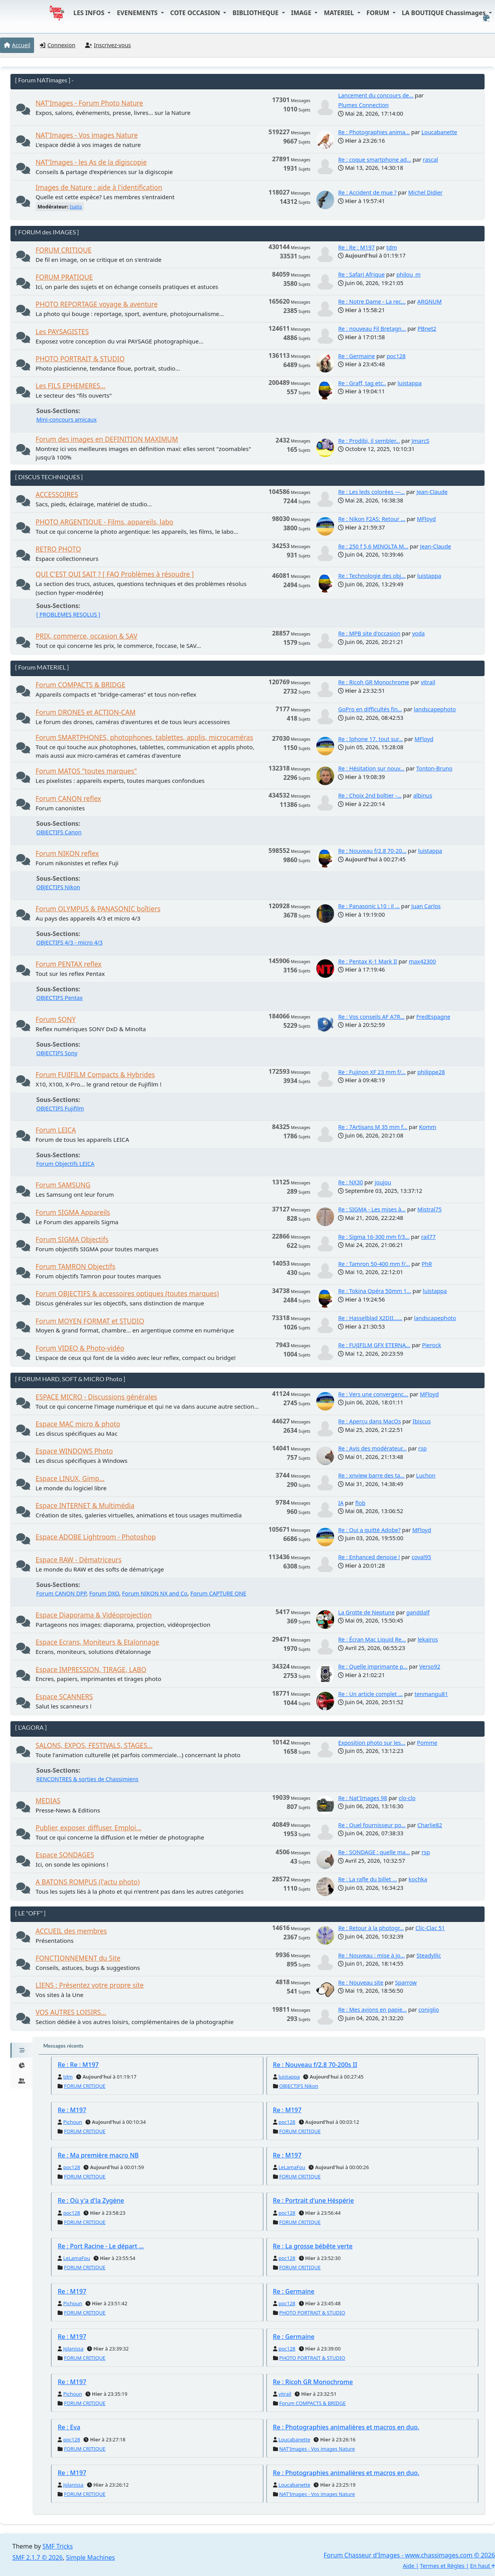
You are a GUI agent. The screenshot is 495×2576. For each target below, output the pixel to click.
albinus (422, 795)
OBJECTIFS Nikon (58, 887)
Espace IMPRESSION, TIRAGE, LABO (91, 1669)
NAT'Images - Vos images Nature (87, 135)
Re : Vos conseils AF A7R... (371, 1016)
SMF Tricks (58, 2546)
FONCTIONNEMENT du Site (78, 1958)
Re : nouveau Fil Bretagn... (372, 328)
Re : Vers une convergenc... (373, 1394)
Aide (408, 2565)
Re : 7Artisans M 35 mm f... (372, 1127)
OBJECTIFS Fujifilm (60, 1108)
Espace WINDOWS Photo (74, 1451)
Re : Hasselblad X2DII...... (370, 1318)
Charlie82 (429, 1825)
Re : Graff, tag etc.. (362, 383)
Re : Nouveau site (360, 1982)
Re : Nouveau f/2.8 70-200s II (315, 2064)
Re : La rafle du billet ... (367, 1879)
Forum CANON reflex (68, 798)
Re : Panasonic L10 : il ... (368, 906)
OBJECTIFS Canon (59, 832)
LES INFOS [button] (89, 13)
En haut (482, 2565)
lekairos (428, 1639)
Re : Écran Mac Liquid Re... (372, 1639)
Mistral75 (429, 1209)
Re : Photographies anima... (374, 132)
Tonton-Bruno (434, 768)
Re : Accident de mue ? (367, 192)
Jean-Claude (431, 491)
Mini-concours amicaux (66, 419)
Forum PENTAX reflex (68, 964)
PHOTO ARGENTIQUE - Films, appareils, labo (104, 522)
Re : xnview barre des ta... (371, 1475)
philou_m (408, 274)
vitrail (428, 682)
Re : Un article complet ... (370, 1694)
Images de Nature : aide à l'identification (99, 187)
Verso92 (429, 1666)
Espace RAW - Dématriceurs (78, 1559)
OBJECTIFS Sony (56, 1053)
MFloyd (426, 519)
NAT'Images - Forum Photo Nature (89, 103)
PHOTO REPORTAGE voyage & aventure (97, 304)
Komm (428, 1127)
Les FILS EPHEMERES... (71, 385)
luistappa (410, 383)
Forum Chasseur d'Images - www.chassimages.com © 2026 (409, 2555)
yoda (418, 633)
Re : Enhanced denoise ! (369, 1557)
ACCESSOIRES (57, 494)
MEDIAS (48, 1800)
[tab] (21, 2050)
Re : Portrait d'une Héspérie (313, 2200)
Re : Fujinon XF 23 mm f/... (372, 1072)
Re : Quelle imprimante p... (373, 1666)
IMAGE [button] (302, 13)
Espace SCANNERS (64, 1696)
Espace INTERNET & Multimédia (85, 1505)
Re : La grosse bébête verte (313, 2246)
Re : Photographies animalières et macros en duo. (346, 2427)
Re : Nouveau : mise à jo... (371, 1955)
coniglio (428, 2009)
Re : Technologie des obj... (371, 575)
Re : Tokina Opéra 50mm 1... (374, 1291)
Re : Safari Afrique (361, 274)
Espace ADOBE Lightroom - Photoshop (96, 1536)
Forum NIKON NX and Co (155, 1593)
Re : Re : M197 (356, 247)
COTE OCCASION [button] (196, 13)
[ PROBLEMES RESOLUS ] (68, 614)
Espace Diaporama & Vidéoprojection (94, 1615)
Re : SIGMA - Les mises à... (372, 1209)
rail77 (428, 1236)
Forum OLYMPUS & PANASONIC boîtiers (98, 908)
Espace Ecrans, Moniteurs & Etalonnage (97, 1642)
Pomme (427, 1742)
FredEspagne (433, 1016)
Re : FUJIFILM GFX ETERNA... (374, 1345)
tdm (391, 247)
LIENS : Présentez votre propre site (89, 1985)
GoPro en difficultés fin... (370, 709)
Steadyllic (428, 1955)
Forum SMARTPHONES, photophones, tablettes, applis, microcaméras (144, 737)
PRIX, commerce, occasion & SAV (86, 636)
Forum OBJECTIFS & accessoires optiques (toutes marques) (127, 1293)
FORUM (379, 13)
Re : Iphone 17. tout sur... (370, 739)
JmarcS (420, 440)
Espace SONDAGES (65, 1854)
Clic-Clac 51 (430, 1928)
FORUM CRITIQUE (64, 250)
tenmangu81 (431, 1694)
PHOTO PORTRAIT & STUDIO (80, 358)
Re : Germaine (356, 356)
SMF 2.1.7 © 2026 (37, 2557)
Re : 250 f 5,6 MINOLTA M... (373, 546)
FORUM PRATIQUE (64, 277)
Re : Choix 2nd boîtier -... (369, 795)
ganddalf (418, 1612)
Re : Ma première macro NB (98, 2155)
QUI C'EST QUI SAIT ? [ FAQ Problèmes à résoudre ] (115, 574)
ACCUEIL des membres (71, 1931)
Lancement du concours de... (375, 95)
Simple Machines (90, 2557)
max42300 (422, 961)
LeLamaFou (291, 2167)
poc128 (396, 356)
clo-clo (407, 1798)
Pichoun (72, 2121)
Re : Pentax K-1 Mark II (367, 961)
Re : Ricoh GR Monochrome (373, 682)
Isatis (76, 206)
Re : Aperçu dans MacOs (369, 1421)
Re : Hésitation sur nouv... (371, 768)
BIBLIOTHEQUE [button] (256, 13)
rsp (422, 1448)
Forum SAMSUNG (63, 1184)
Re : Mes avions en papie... (372, 2009)
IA (340, 1503)
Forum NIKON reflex (67, 853)
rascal (430, 159)
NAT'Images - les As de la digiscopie (91, 162)
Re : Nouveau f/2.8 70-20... (372, 850)
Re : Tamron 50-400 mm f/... (374, 1264)
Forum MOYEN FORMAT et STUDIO (90, 1321)
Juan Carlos (426, 906)
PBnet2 (427, 328)
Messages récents (63, 2046)
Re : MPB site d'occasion (369, 633)
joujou (383, 1182)
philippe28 (431, 1072)
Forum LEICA (56, 1130)
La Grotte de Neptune (366, 1612)
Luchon (425, 1475)
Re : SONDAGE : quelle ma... (374, 1852)
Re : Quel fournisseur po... (372, 1825)
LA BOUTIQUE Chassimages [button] (444, 13)
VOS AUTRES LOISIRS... (71, 2012)
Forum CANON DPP (61, 1593)
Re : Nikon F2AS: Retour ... (371, 519)
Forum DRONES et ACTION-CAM (86, 712)
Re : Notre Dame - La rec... (372, 301)
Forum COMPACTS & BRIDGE (80, 684)
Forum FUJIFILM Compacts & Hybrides (95, 1074)
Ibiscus (422, 1421)
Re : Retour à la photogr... (371, 1928)
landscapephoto (435, 709)
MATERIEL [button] (339, 13)
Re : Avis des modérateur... (372, 1448)
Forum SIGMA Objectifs (72, 1239)
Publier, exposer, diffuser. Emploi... (89, 1827)
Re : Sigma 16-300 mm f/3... (373, 1236)
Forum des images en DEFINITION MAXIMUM (107, 439)
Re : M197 (72, 2110)
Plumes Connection (363, 105)
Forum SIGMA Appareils (73, 1212)
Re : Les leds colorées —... (371, 491)
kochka (418, 1879)
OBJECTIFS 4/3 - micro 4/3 (69, 942)
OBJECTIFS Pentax (59, 997)
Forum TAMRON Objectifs (75, 1266)
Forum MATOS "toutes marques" (86, 771)
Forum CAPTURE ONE (218, 1593)
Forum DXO (104, 1593)
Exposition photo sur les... (371, 1742)
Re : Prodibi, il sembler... (369, 440)
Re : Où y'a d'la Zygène (91, 2200)
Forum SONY (56, 1019)
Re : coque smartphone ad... (374, 159)
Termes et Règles (442, 2565)
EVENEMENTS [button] (138, 13)
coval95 (421, 1557)
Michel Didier (425, 192)
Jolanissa (73, 2348)
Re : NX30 (350, 1182)
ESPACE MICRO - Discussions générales (96, 1396)
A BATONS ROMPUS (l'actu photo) (88, 1881)
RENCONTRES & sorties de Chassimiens (87, 1779)
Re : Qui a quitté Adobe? (369, 1530)
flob (360, 1503)
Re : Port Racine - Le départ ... (101, 2246)
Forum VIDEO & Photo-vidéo (80, 1348)
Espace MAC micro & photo (78, 1424)
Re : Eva (69, 2427)
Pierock (431, 1345)
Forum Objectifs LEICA (65, 1163)
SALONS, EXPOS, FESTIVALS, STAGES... (94, 1745)
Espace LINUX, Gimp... (70, 1478)
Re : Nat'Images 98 (362, 1798)
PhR (427, 1264)
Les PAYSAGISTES (62, 331)
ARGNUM (429, 301)
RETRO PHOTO (58, 549)
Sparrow (405, 1982)
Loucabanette (439, 132)
